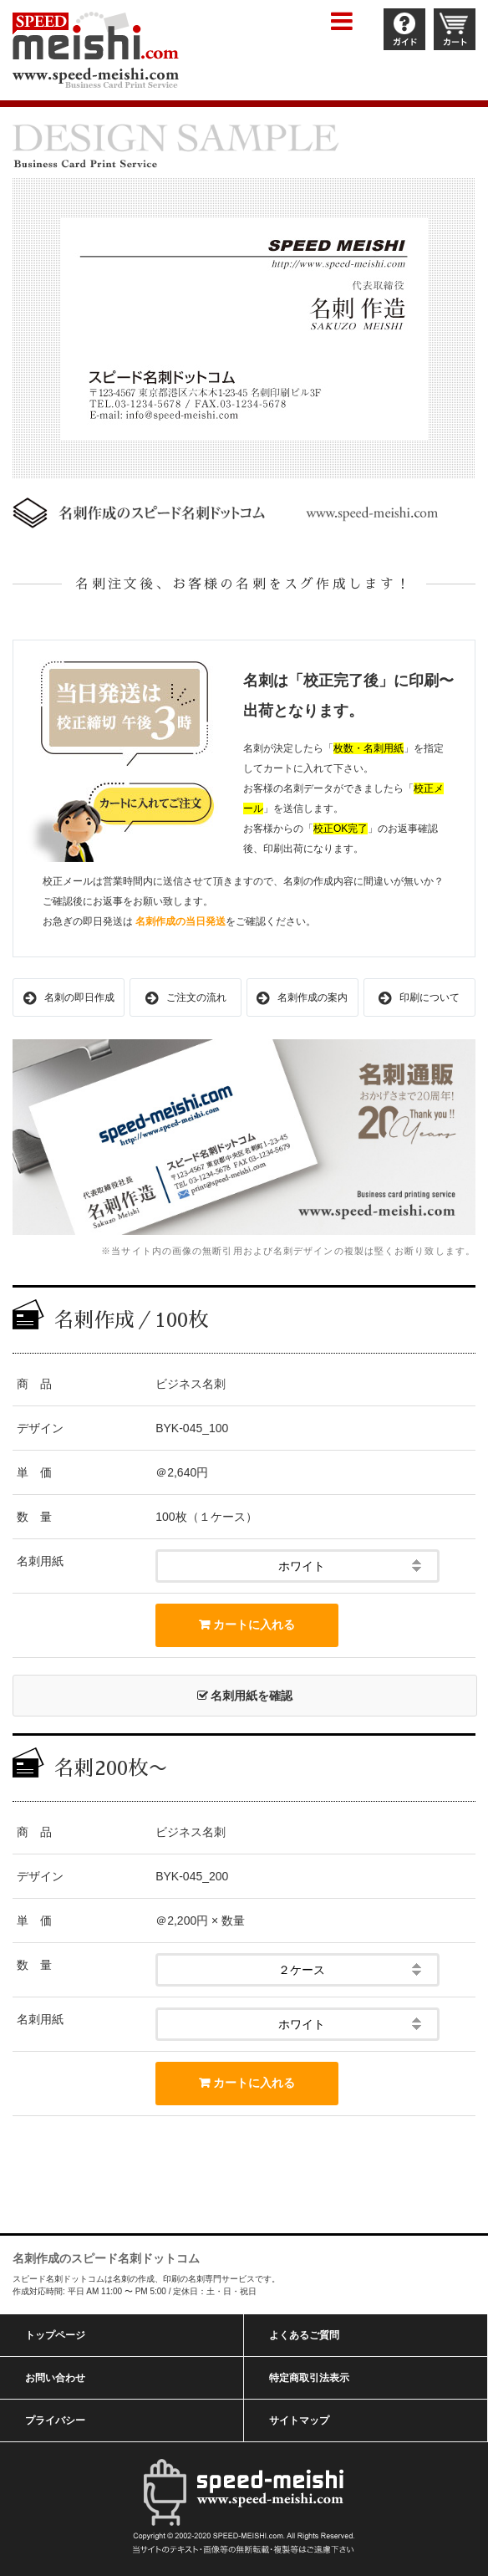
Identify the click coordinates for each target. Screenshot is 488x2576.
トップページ (55, 2335)
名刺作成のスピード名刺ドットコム (106, 2258)
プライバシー (55, 2420)
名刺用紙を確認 (245, 1695)
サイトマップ (299, 2420)
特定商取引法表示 (309, 2378)
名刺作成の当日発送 (180, 921)
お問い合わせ (55, 2378)
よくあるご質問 (304, 2335)
